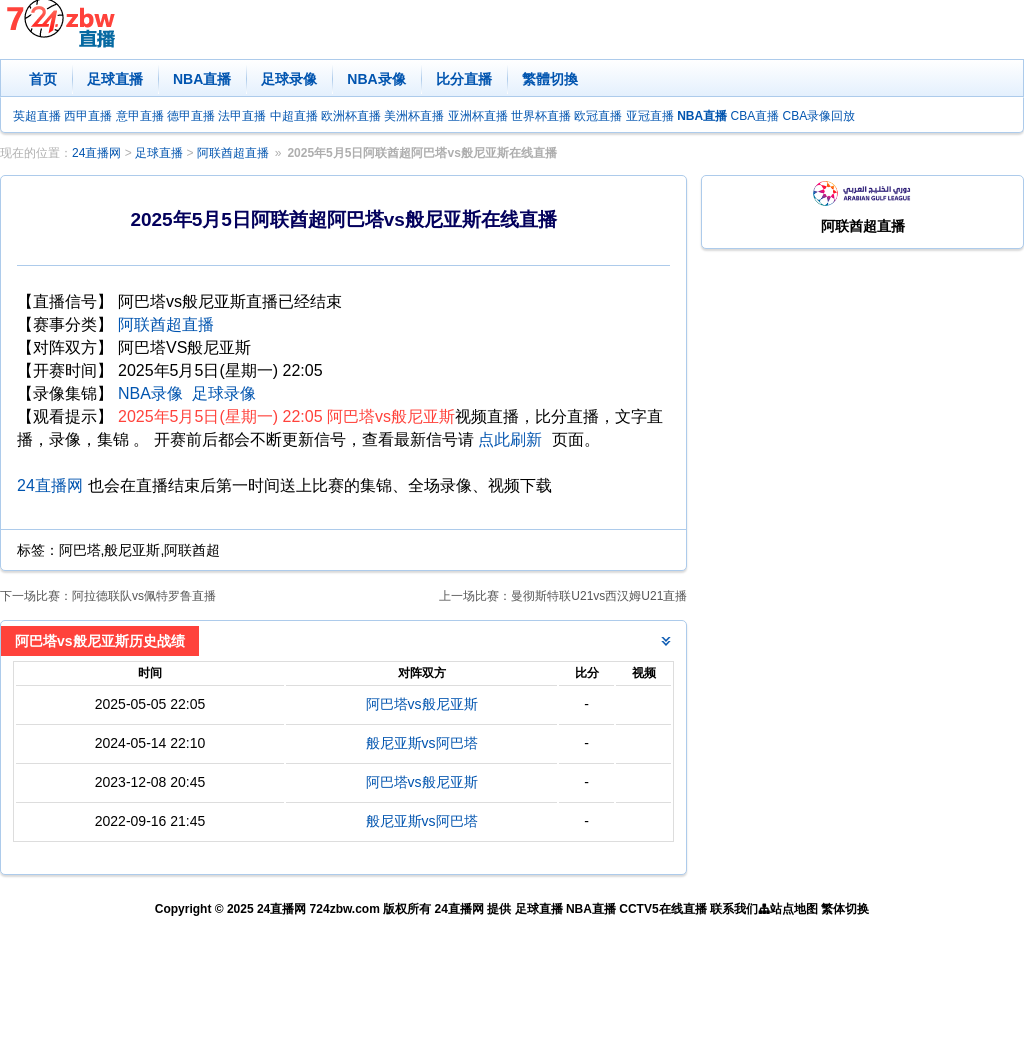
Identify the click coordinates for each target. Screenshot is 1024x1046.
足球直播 (115, 79)
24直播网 (96, 153)
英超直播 (37, 116)
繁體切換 (550, 79)
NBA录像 (376, 79)
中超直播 (294, 116)
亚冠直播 (650, 116)
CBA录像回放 (819, 116)
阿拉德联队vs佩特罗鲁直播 (144, 596)
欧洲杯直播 (351, 116)
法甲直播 (242, 116)
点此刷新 (510, 439)
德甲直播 (191, 116)
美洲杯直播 (414, 116)
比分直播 (464, 79)
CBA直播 (754, 116)
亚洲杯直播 (478, 116)
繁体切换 (845, 909)
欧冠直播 (598, 116)
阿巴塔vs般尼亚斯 (422, 704)
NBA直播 (202, 79)
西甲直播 (88, 116)
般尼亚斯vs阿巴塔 (422, 743)
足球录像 (289, 79)
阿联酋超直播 (233, 153)
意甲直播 (140, 116)
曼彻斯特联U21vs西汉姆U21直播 (599, 596)
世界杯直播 (541, 116)
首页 (43, 79)
